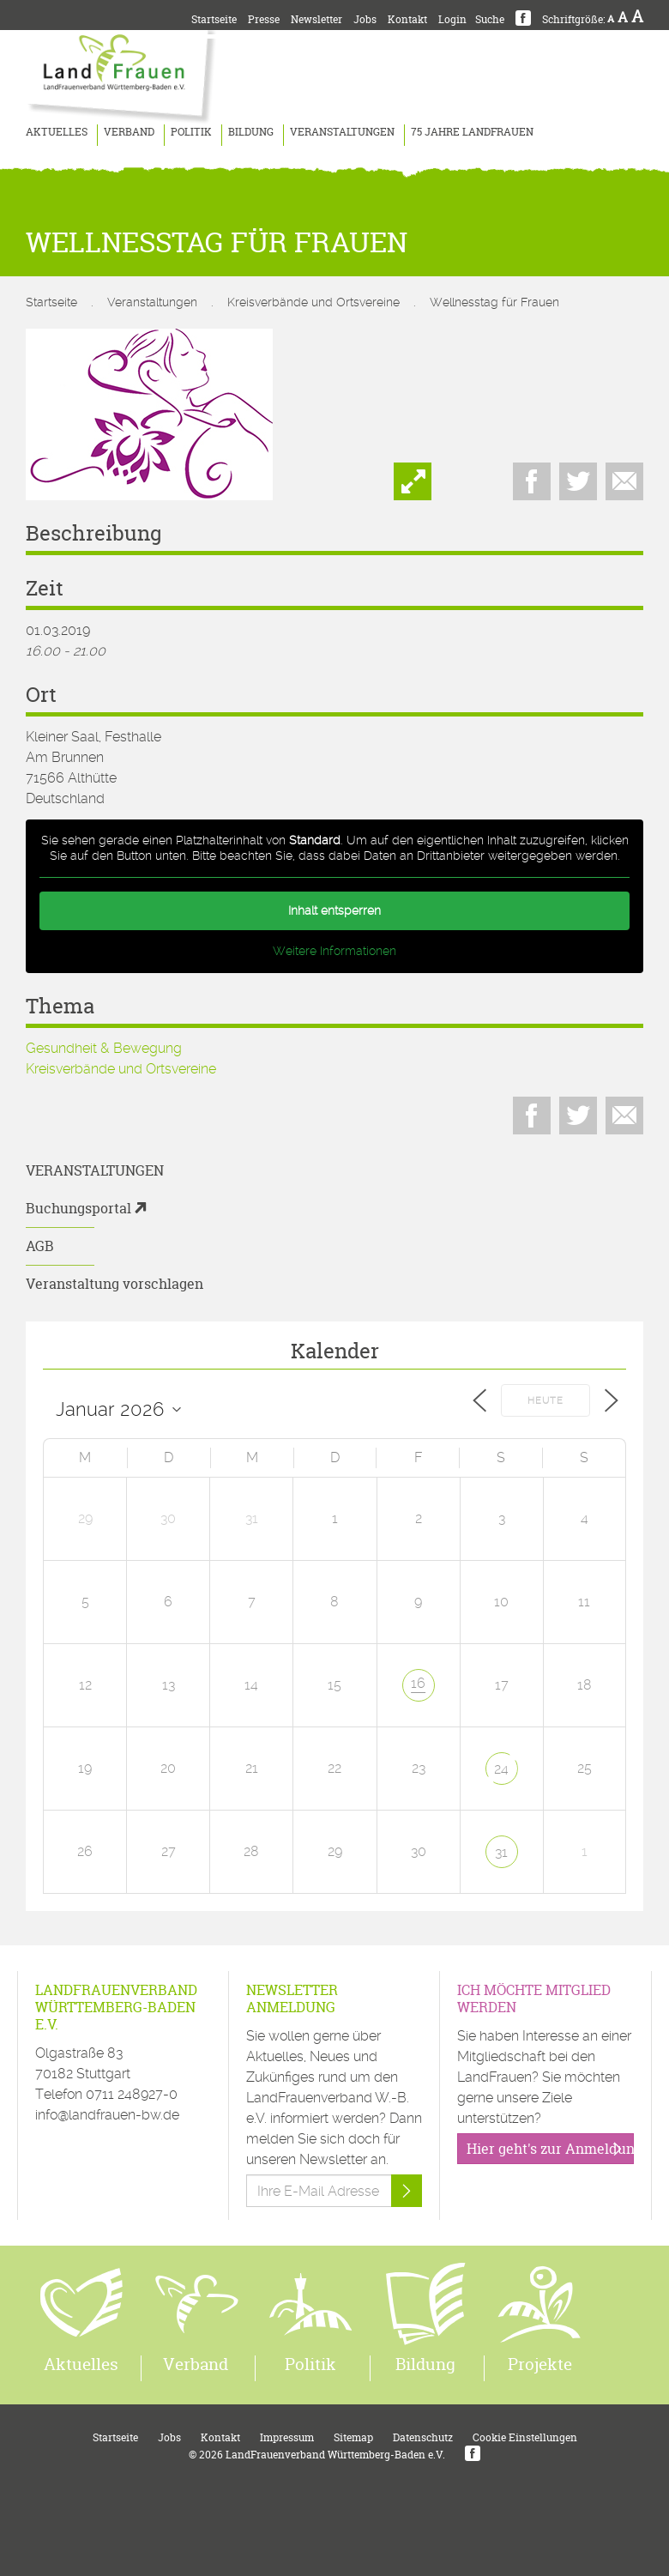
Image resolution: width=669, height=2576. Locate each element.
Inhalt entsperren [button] (334, 910)
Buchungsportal (78, 1208)
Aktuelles (56, 131)
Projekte (540, 2364)
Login (452, 19)
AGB (40, 1246)
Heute (545, 1400)
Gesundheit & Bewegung (104, 1048)
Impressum (287, 2437)
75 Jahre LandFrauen (472, 131)
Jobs (365, 19)
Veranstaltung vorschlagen (114, 1283)
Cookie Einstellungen (525, 2437)
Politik (191, 131)
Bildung (251, 131)
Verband (129, 131)
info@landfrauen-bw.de (107, 2115)
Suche (489, 19)
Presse (264, 19)
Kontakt (407, 19)
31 (501, 1852)
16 (418, 1683)
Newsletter (316, 19)
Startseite (214, 19)
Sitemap (353, 2437)
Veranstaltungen (342, 131)
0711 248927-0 (132, 2094)
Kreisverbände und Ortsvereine (313, 302)
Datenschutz (423, 2437)
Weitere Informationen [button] (334, 951)
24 (501, 1769)
